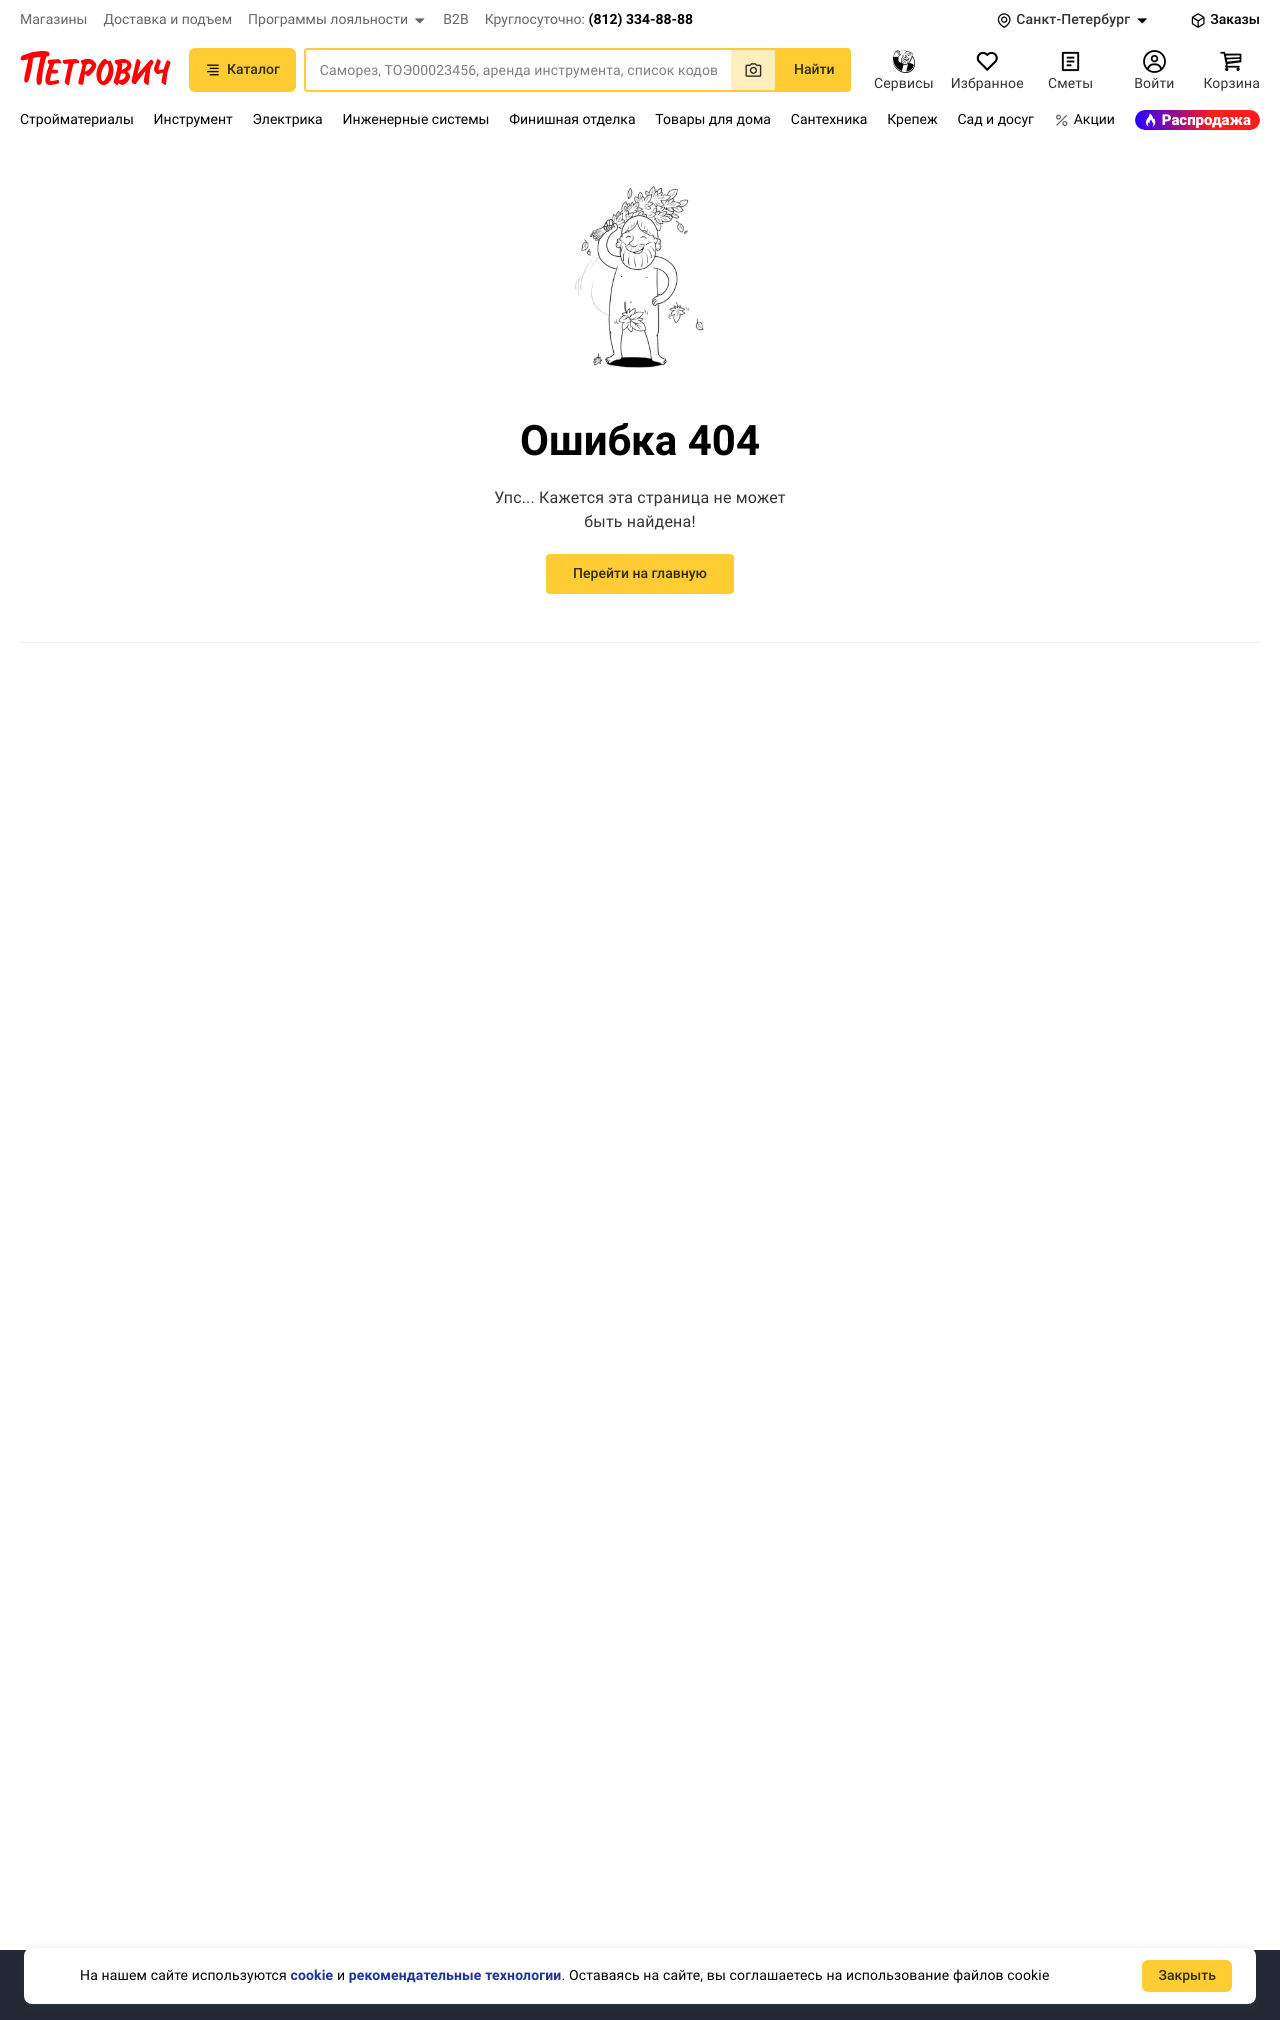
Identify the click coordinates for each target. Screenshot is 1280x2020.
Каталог (242, 70)
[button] (337, 20)
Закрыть (1187, 1976)
